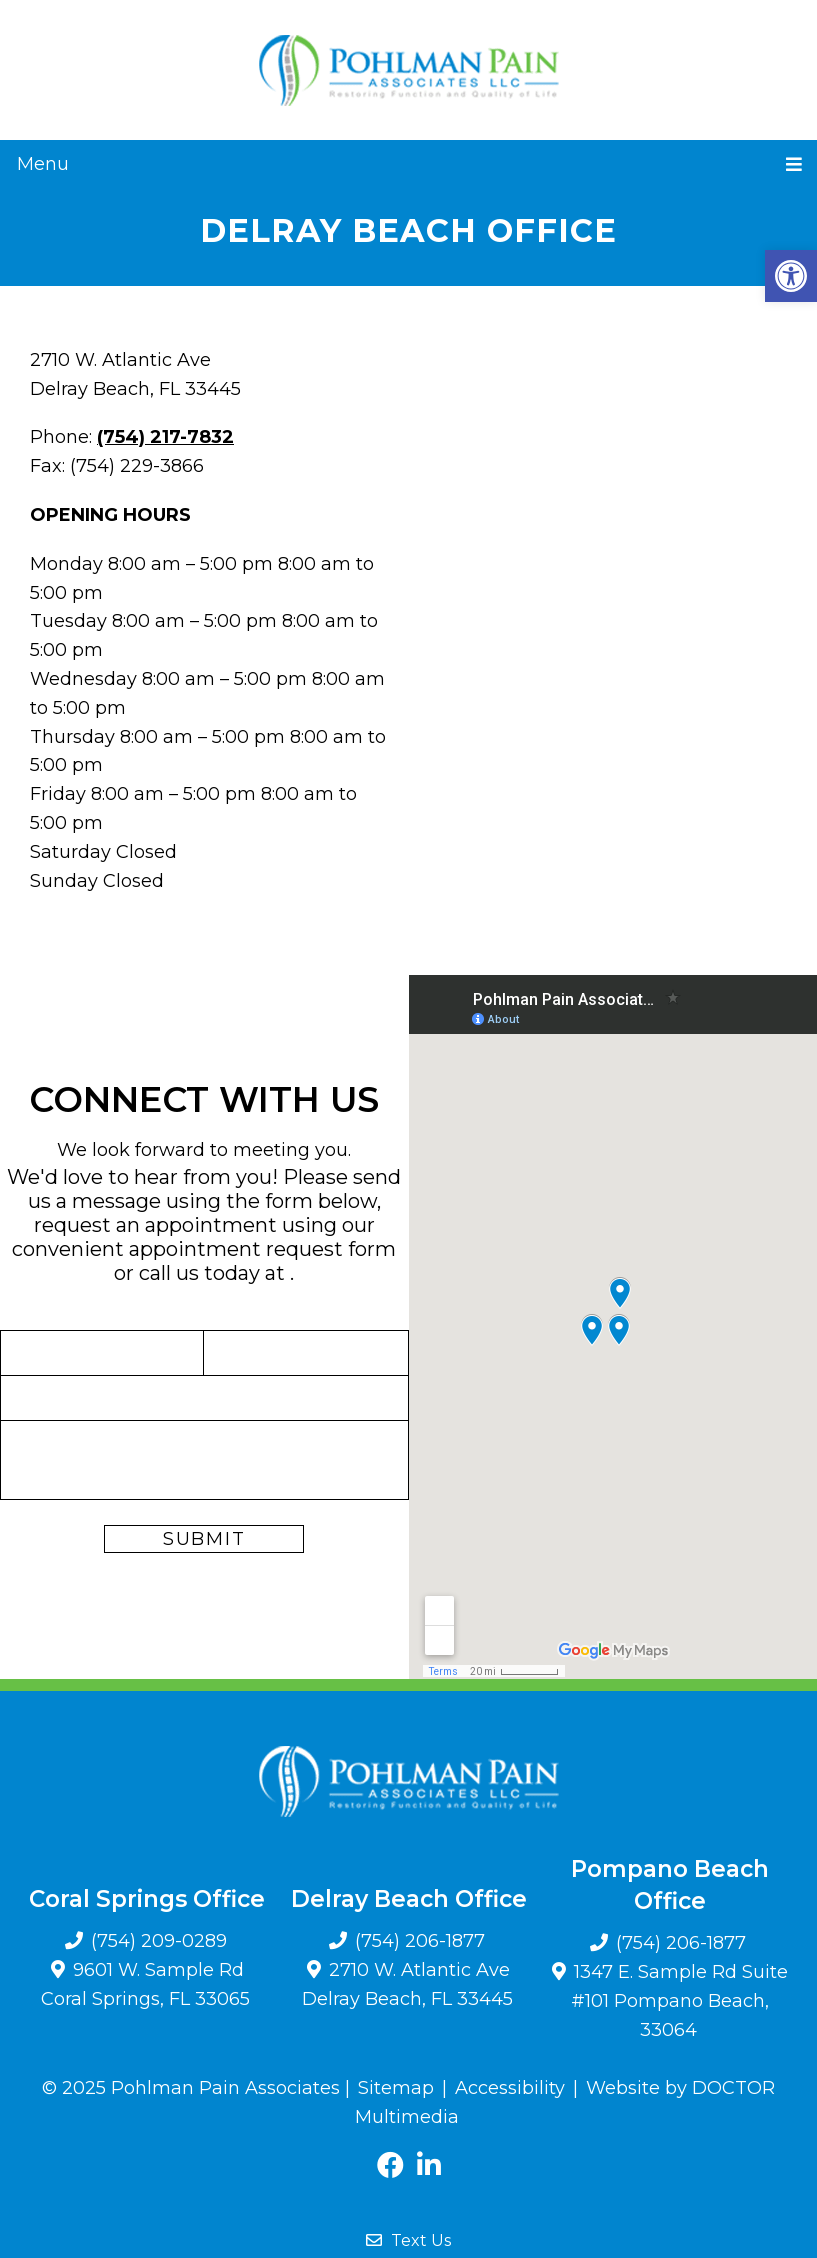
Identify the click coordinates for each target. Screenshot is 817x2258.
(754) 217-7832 (165, 437)
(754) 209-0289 (159, 1941)
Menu (43, 164)
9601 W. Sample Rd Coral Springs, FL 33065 (145, 1984)
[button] (791, 276)
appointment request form (262, 1249)
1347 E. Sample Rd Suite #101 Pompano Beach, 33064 (679, 2001)
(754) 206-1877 (420, 1941)
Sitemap (396, 2088)
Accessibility (510, 2088)
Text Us (408, 2240)
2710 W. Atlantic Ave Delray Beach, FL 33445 (407, 1984)
